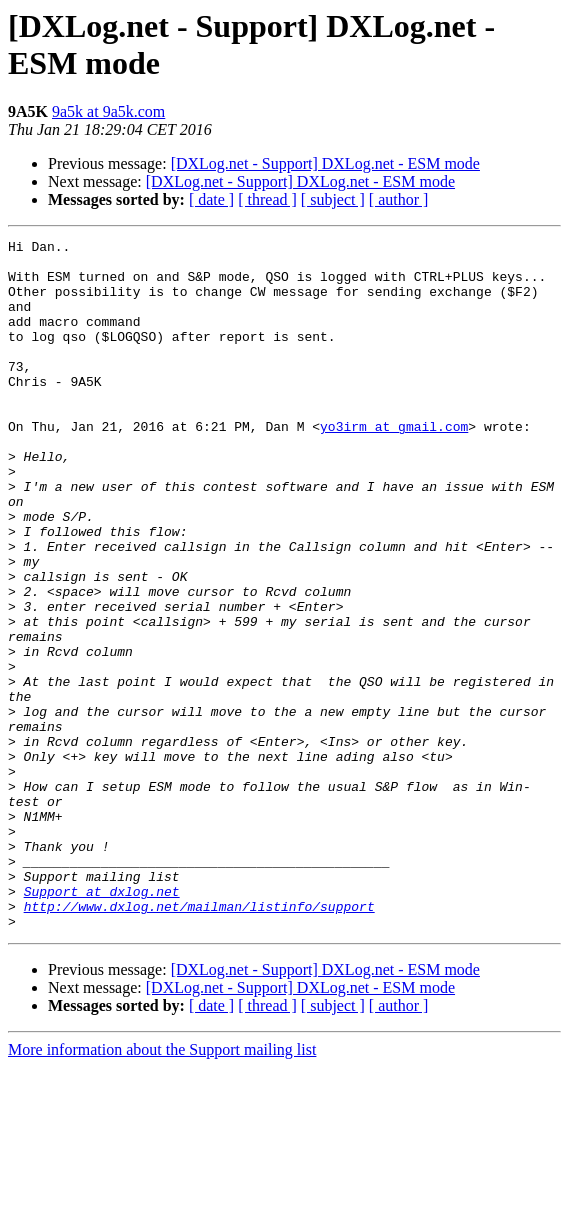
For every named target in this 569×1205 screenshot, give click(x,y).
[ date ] (211, 199)
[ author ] (399, 199)
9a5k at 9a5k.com (108, 111)
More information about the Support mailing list (162, 1187)
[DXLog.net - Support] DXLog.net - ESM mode (325, 163)
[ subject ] (333, 199)
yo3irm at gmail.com (394, 465)
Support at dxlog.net (102, 1023)
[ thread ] (267, 199)
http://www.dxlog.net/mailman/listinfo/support (199, 1041)
